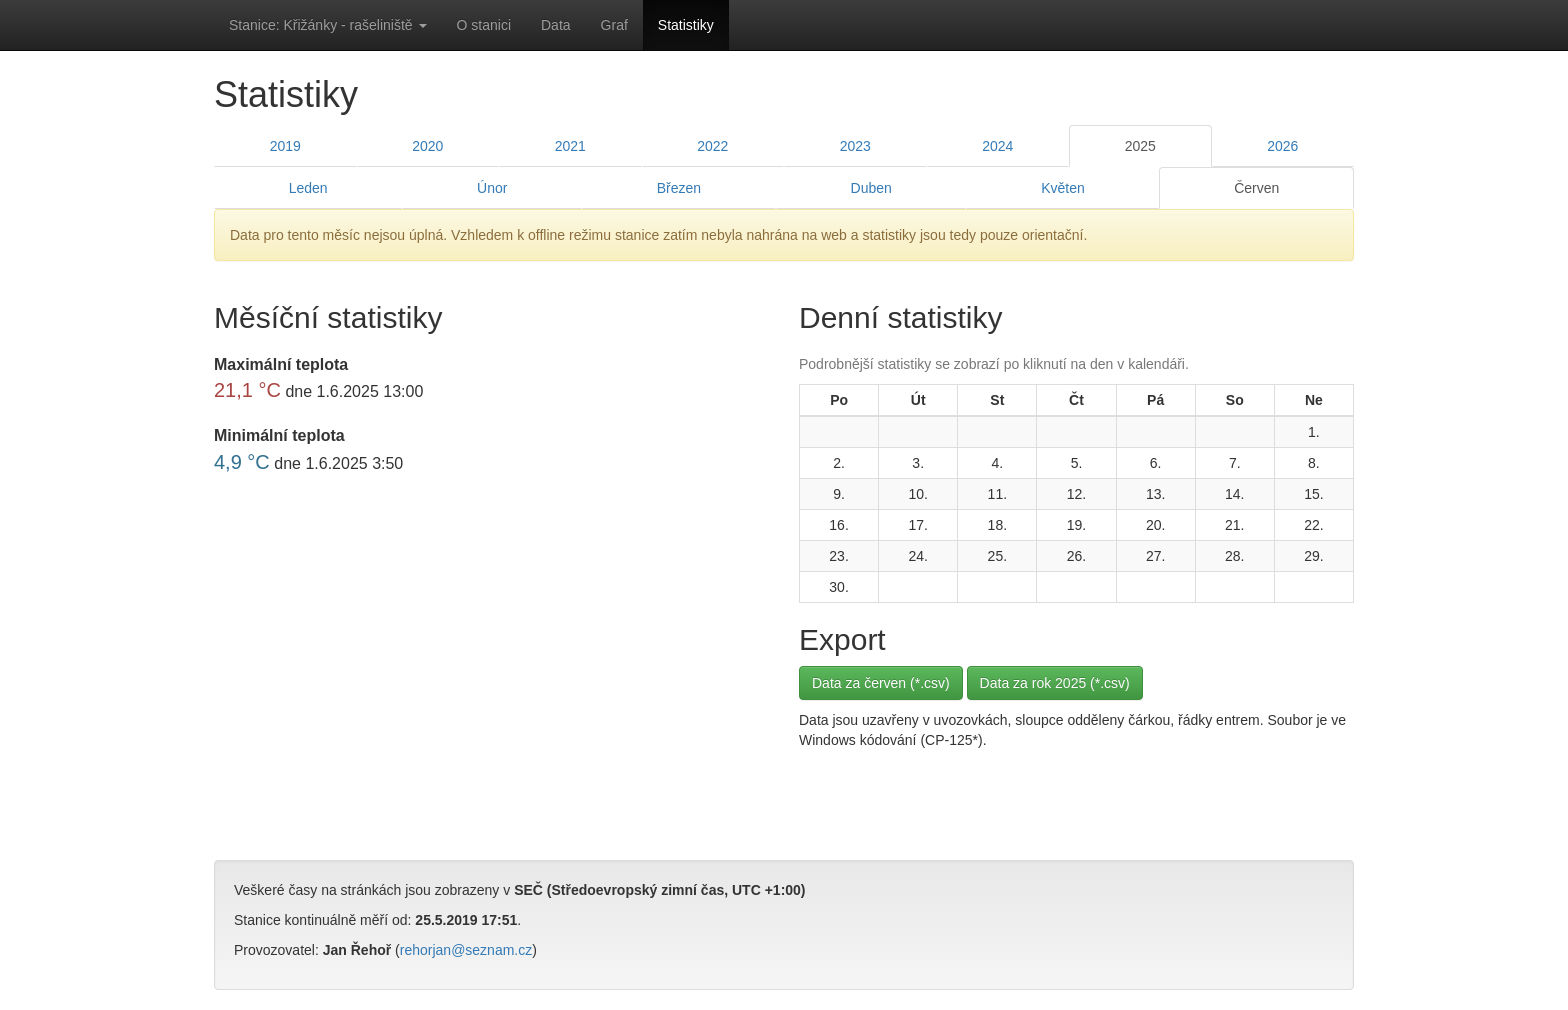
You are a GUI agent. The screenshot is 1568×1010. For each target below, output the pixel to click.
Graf (614, 25)
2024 (997, 146)
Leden (308, 188)
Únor (492, 188)
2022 (712, 146)
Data (556, 25)
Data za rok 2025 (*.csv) (1055, 683)
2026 (1282, 146)
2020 (427, 146)
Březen (679, 188)
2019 (285, 146)
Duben (871, 188)
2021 (570, 146)
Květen (1063, 188)
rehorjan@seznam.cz (466, 950)
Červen (1256, 188)
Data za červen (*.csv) (881, 683)
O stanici (484, 25)
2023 (855, 146)
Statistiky (686, 25)
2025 (1140, 146)
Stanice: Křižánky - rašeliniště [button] (328, 25)
